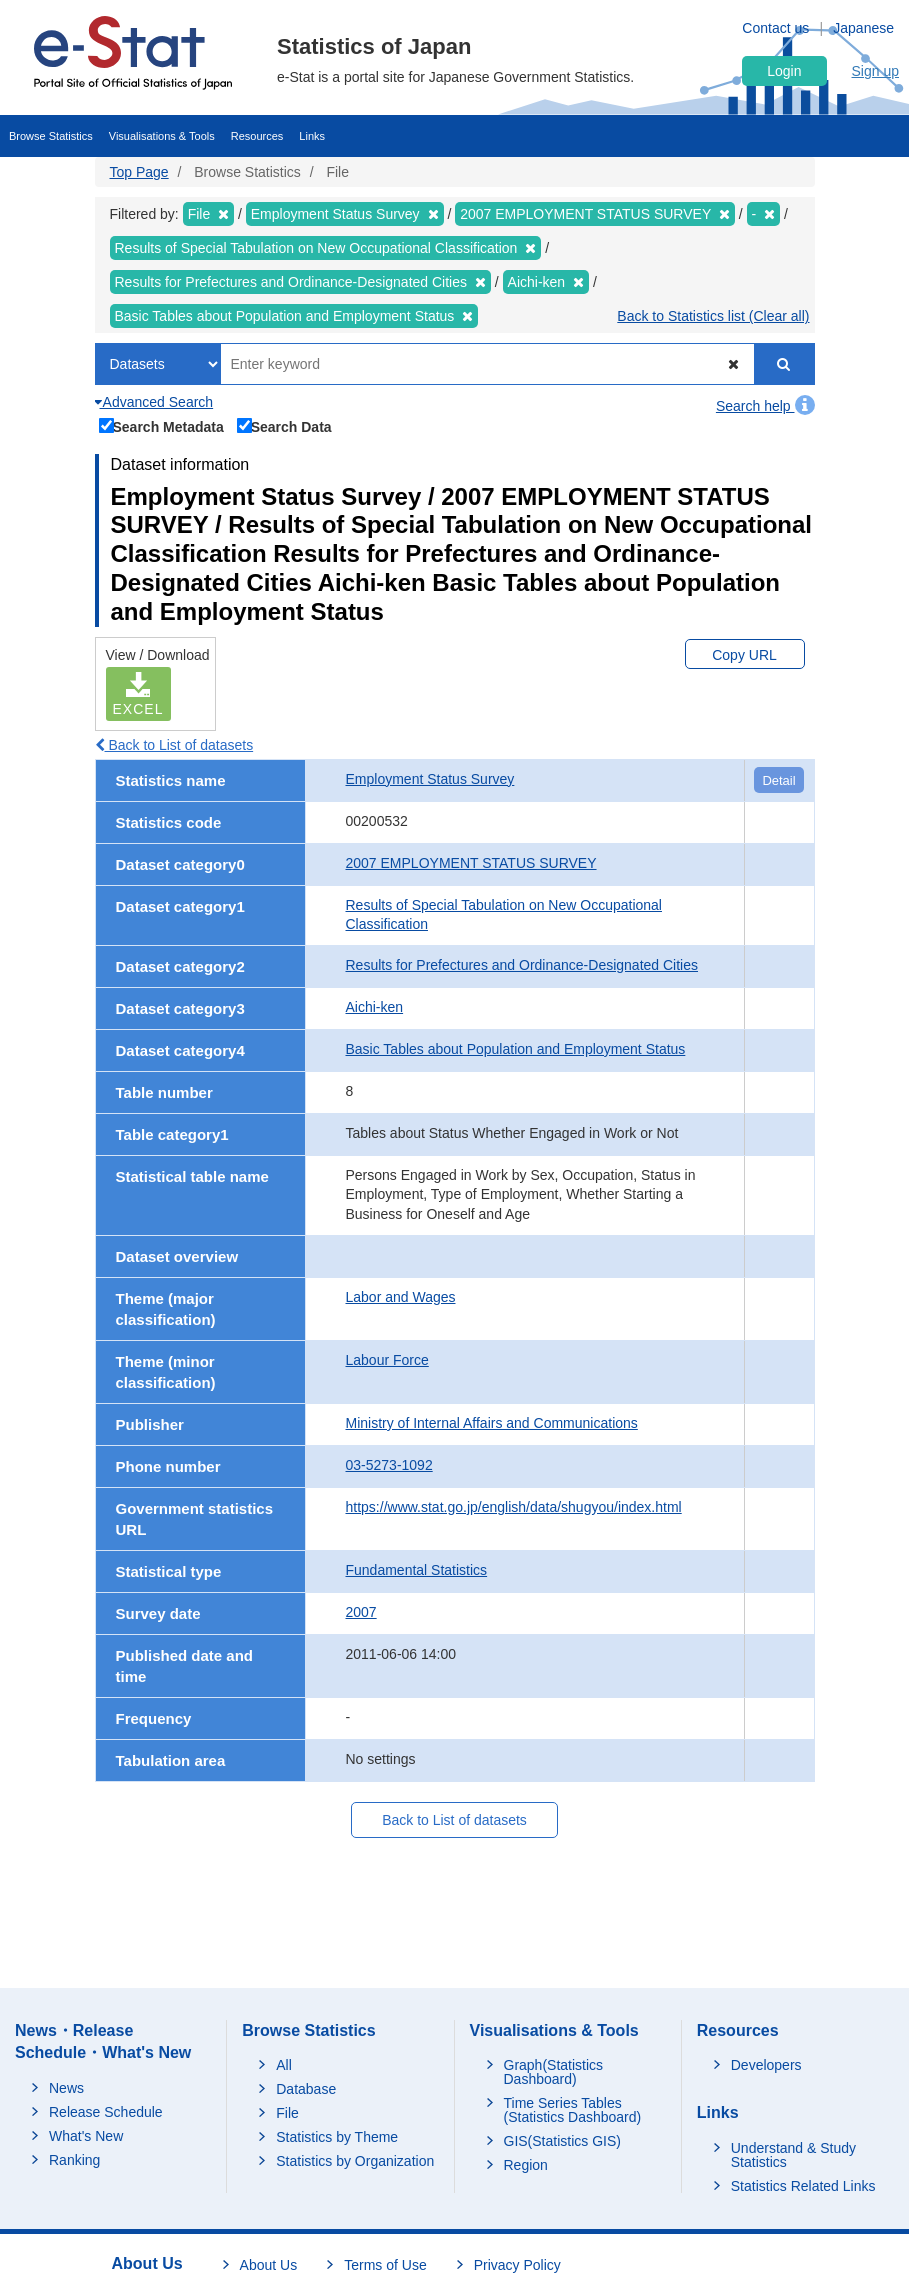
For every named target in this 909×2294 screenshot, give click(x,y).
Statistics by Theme (337, 2137)
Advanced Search (154, 402)
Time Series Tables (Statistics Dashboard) (573, 2110)
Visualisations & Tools (162, 136)
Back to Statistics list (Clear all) (713, 316)
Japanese (863, 28)
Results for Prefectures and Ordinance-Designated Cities (522, 965)
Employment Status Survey (430, 779)
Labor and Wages (401, 1297)
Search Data (285, 426)
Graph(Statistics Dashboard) (554, 2072)
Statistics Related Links (803, 2186)
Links (312, 136)
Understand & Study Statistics (793, 2155)
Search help (765, 406)
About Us (269, 2265)
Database (306, 2089)
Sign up (875, 71)
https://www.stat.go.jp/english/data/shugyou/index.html (514, 1507)
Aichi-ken (375, 1007)
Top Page (139, 172)
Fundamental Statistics (417, 1570)
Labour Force (387, 1360)
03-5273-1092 (389, 1465)
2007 (361, 1612)
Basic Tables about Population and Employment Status (516, 1049)
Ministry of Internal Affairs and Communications (492, 1423)
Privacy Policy (517, 2265)
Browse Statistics (51, 136)
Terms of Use (385, 2265)
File (287, 2113)
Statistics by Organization (355, 2161)
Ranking (74, 2160)
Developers (766, 2065)
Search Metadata (162, 426)
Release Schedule (106, 2112)
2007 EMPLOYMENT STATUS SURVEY (471, 863)
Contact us (775, 28)
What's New (86, 2136)
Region (526, 2165)
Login (784, 71)
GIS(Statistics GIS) (562, 2141)
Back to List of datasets (174, 745)
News (66, 2088)
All (284, 2065)
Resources (257, 136)
